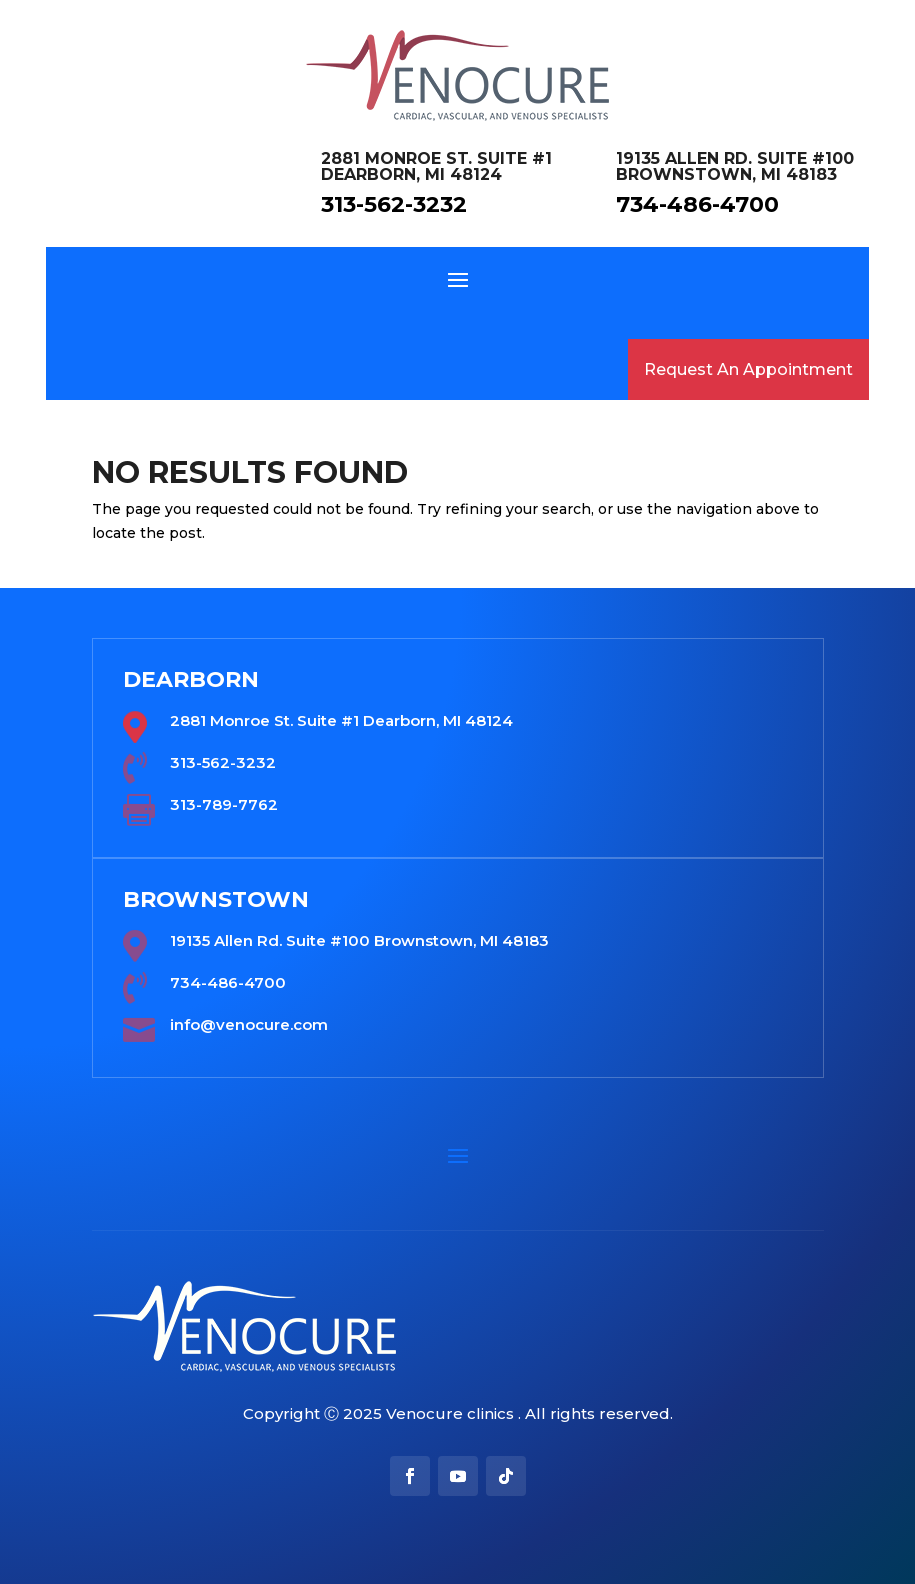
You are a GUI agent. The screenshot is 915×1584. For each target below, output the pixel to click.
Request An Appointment (748, 369)
